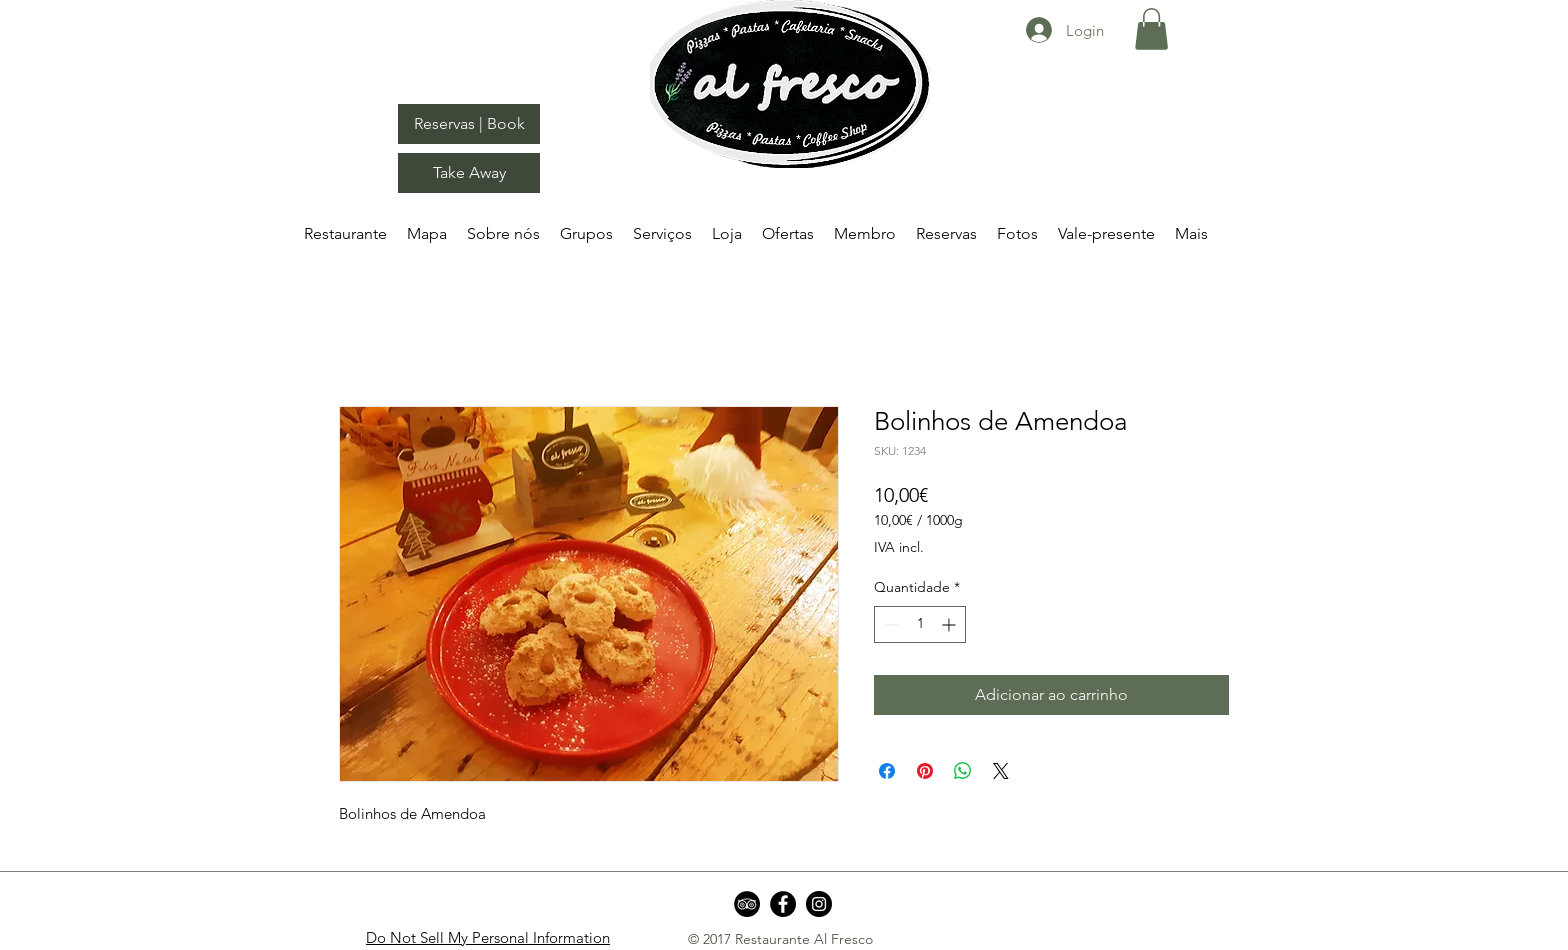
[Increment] (950, 624)
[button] (1151, 29)
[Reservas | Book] (469, 124)
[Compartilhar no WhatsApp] (963, 771)
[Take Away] (469, 173)
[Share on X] (1001, 771)
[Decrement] (889, 624)
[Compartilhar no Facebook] (887, 771)
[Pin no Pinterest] (925, 771)
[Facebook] (783, 904)
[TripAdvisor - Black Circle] (747, 904)
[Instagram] (819, 904)
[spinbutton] (920, 624)
